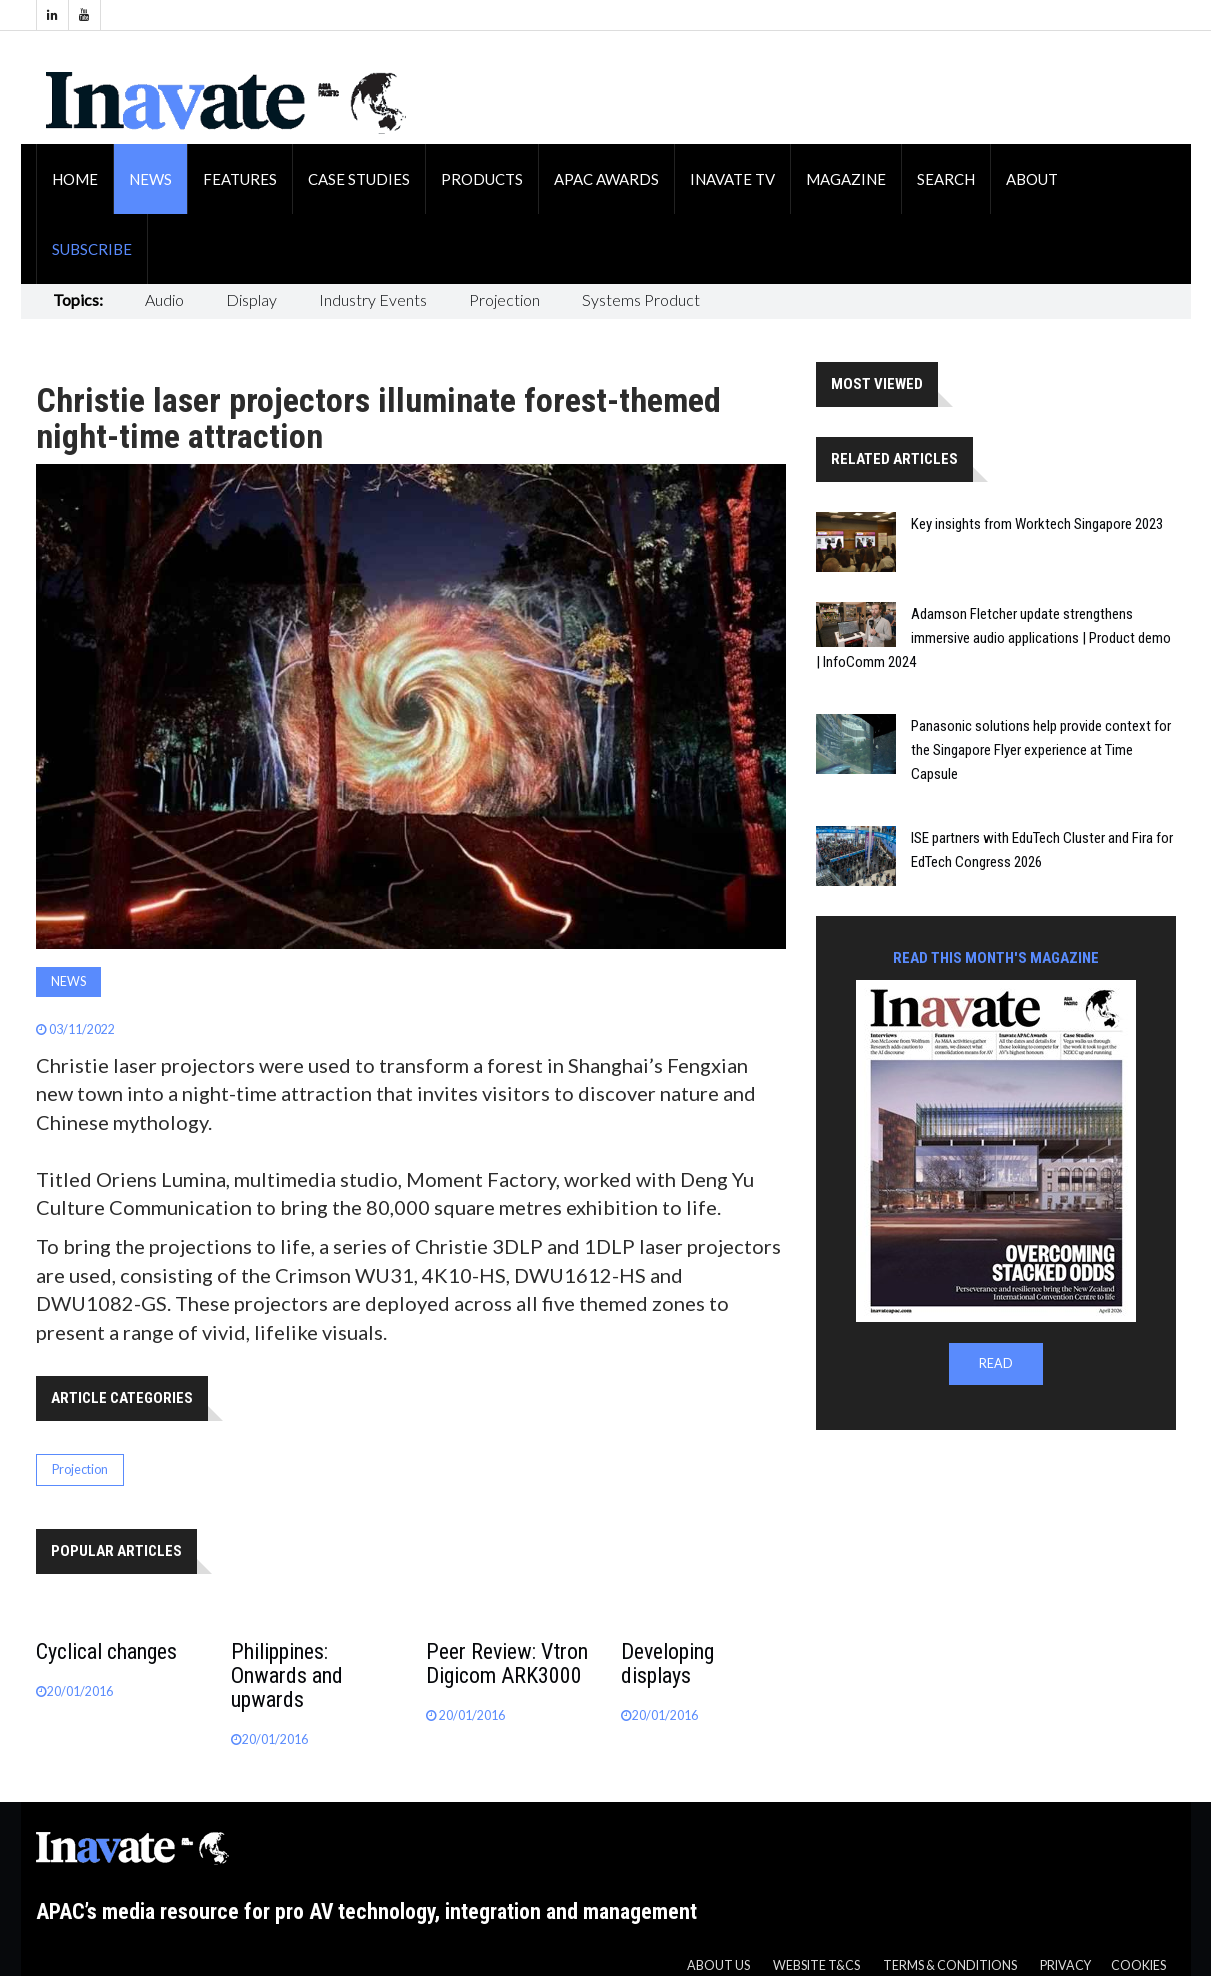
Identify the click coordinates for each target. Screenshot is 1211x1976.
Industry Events (373, 299)
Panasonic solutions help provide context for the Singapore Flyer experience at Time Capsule (1041, 750)
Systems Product (641, 299)
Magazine (846, 179)
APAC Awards (606, 179)
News (150, 179)
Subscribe (92, 249)
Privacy (1065, 1965)
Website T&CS (816, 1965)
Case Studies (359, 179)
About (1032, 179)
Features (240, 179)
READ (996, 1363)
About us (718, 1965)
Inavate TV (732, 179)
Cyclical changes (106, 1651)
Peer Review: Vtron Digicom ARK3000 (507, 1663)
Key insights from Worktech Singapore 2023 (1037, 524)
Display (251, 299)
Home (75, 179)
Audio (164, 299)
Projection (504, 299)
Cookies (1138, 1965)
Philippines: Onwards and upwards (287, 1675)
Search (946, 179)
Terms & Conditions (950, 1965)
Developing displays (667, 1663)
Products (482, 179)
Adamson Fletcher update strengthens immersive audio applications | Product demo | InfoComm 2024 (993, 638)
